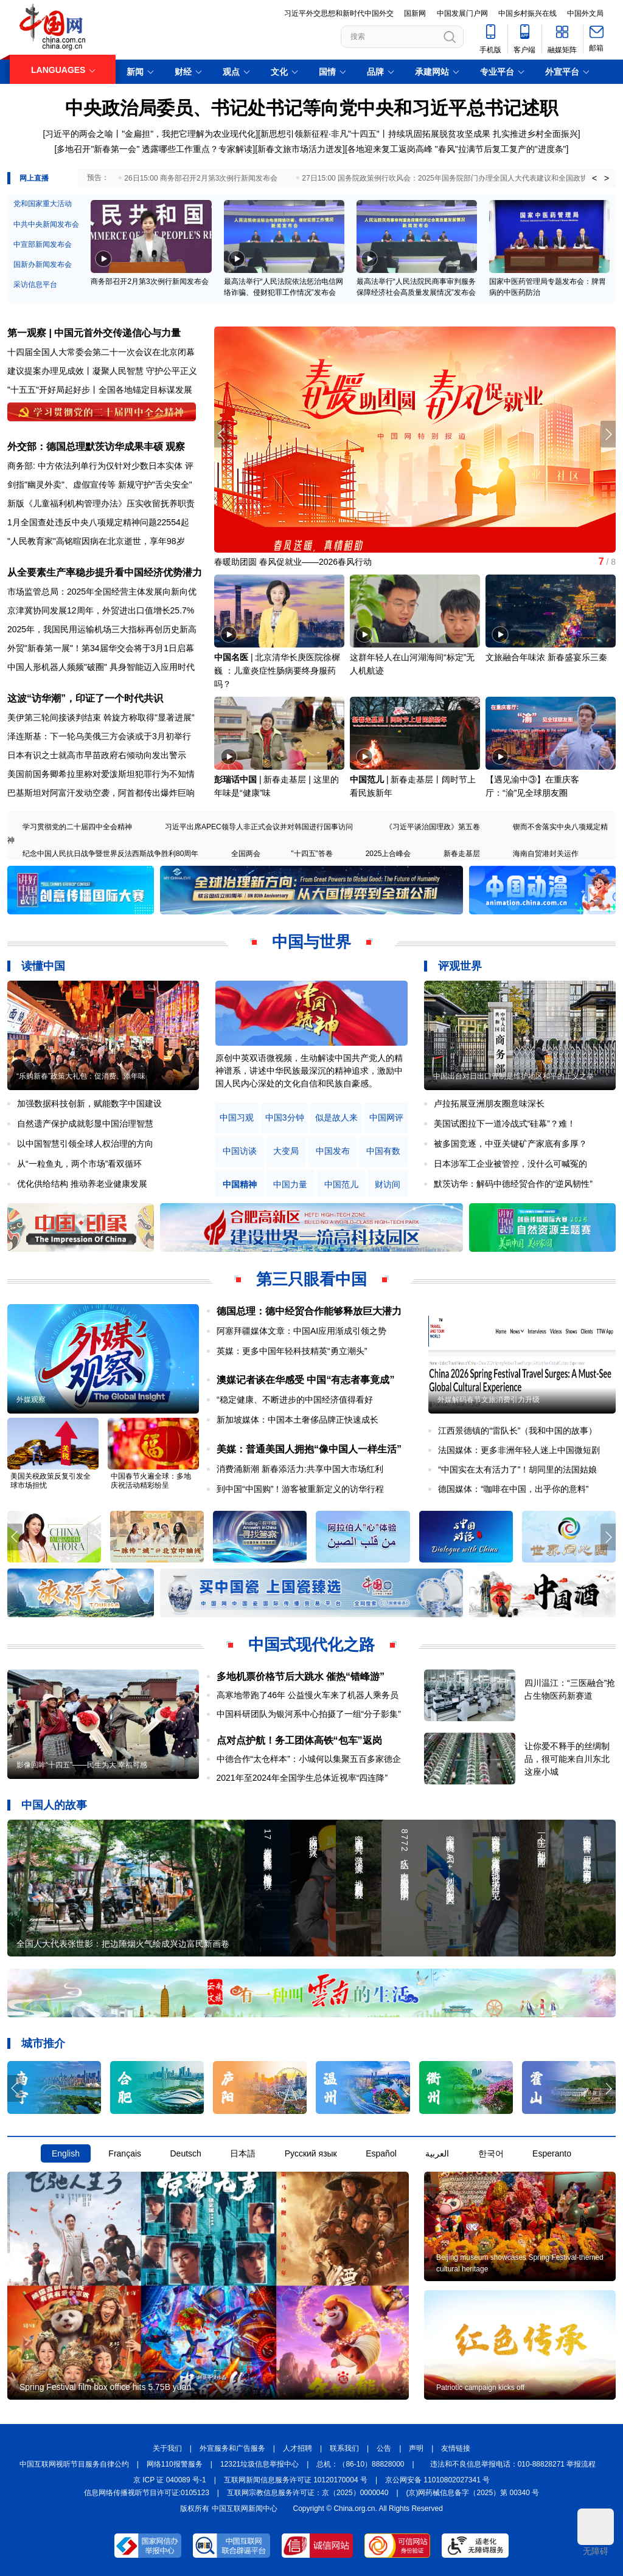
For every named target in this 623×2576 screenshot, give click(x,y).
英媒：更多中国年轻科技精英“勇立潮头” (292, 1351)
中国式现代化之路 (311, 1644)
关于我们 (167, 2448)
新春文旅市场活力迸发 (300, 149)
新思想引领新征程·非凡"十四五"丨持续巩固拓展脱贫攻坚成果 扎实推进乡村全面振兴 (419, 134)
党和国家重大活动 (42, 203)
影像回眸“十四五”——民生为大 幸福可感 (81, 1765)
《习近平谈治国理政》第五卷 (432, 827)
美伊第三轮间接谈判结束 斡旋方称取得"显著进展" (101, 717)
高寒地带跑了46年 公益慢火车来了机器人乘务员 (308, 1695)
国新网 (415, 13)
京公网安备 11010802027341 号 (437, 2480)
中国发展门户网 (462, 13)
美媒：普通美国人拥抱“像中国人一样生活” (309, 1449)
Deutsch (185, 2153)
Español (381, 2153)
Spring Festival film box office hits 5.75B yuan (105, 2387)
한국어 (491, 2153)
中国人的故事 (54, 1805)
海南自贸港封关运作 (546, 853)
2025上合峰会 (388, 853)
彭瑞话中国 (235, 779)
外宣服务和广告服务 (232, 2448)
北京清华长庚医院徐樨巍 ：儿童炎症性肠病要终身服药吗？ (277, 670)
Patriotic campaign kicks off (480, 2387)
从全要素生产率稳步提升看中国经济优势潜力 (104, 572)
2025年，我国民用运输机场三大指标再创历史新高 (102, 629)
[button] (608, 434)
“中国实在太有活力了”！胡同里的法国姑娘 (517, 1469)
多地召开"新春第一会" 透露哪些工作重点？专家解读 (154, 149)
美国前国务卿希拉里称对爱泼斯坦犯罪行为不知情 (101, 774)
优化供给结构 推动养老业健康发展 (82, 1184)
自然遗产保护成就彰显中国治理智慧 (85, 1123)
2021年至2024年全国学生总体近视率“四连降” (302, 1778)
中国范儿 (367, 779)
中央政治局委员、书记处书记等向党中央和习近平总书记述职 (311, 108)
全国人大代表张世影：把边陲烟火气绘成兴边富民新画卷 (122, 1944)
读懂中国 (43, 966)
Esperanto (551, 2153)
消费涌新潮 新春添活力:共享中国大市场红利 (300, 1469)
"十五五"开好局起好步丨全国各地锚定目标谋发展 (99, 390)
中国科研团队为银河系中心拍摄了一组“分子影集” (309, 1714)
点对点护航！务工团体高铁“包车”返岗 (299, 1740)
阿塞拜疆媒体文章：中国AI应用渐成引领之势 (301, 1331)
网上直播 (34, 178)
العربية (437, 2153)
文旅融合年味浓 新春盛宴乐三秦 (546, 657)
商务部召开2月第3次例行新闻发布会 (149, 281)
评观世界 (460, 966)
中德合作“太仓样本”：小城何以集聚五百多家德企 (309, 1759)
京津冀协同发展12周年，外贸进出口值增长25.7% (100, 610)
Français (124, 2153)
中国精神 (240, 1184)
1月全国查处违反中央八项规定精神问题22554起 (98, 522)
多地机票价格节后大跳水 (270, 1676)
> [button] (606, 178)
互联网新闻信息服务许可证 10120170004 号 (295, 2480)
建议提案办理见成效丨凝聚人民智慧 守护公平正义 (102, 371)
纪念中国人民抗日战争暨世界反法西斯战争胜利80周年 (110, 853)
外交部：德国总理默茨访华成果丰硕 (85, 446)
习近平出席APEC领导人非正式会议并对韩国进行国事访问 (259, 827)
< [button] (594, 178)
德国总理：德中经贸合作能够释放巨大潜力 (309, 1311)
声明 (416, 2448)
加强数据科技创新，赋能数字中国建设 (89, 1103)
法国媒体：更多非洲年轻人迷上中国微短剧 (519, 1450)
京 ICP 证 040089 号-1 (169, 2480)
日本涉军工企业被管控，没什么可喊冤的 (510, 1164)
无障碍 (595, 2532)
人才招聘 (297, 2448)
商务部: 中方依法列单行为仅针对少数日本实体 (95, 466)
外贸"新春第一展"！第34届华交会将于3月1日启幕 (100, 648)
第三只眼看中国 (311, 1279)
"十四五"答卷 (312, 853)
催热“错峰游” (355, 1676)
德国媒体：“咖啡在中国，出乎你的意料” (513, 1489)
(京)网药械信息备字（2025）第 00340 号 (473, 2492)
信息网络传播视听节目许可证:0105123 (146, 2492)
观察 (175, 446)
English (66, 2153)
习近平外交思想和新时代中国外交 (339, 13)
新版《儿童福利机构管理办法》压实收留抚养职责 (101, 503)
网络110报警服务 (175, 2464)
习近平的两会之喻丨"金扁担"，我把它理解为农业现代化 (150, 134)
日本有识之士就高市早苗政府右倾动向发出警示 (96, 755)
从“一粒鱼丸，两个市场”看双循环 (79, 1164)
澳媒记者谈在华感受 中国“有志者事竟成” (305, 1380)
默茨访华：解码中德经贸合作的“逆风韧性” (513, 1184)
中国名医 (231, 657)
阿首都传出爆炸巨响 (156, 793)
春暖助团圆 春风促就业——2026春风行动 (293, 562)
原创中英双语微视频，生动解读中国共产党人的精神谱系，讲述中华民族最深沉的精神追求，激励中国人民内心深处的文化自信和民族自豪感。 (309, 1070)
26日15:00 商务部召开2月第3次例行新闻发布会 (200, 178)
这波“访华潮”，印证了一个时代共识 (85, 698)
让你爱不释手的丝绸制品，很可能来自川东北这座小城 (567, 1759)
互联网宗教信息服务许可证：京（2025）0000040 (307, 2492)
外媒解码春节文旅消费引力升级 (488, 1399)
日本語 (243, 2153)
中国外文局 (585, 13)
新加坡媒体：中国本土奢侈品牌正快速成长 (297, 1419)
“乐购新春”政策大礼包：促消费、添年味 (80, 1076)
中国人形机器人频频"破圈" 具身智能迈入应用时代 (101, 667)
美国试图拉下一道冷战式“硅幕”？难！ (505, 1123)
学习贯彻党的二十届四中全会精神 (77, 827)
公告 (384, 2448)
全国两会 (245, 853)
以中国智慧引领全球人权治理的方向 (85, 1143)
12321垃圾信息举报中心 (259, 2464)
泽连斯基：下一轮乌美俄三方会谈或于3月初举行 (99, 736)
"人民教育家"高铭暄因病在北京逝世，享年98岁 (96, 541)
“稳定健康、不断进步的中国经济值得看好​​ (295, 1399)
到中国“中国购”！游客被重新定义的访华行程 (300, 1489)
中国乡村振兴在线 (527, 13)
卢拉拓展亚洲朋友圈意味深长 (489, 1103)
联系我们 (344, 2448)
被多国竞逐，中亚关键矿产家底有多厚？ (510, 1143)
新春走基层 (462, 853)
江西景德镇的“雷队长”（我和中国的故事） (517, 1430)
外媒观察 (31, 1399)
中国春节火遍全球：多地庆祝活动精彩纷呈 (151, 1481)
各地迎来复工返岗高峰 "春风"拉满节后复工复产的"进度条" (456, 149)
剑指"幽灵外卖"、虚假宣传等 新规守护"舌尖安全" (99, 484)
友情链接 (455, 2448)
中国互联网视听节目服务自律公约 (74, 2464)
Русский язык (311, 2153)
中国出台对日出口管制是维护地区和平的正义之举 (513, 1076)
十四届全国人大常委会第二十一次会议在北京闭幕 (101, 352)
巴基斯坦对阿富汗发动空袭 (58, 793)
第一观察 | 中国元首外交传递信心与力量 (94, 333)
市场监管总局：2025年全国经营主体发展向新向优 (102, 591)
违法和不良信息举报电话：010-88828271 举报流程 (513, 2464)
